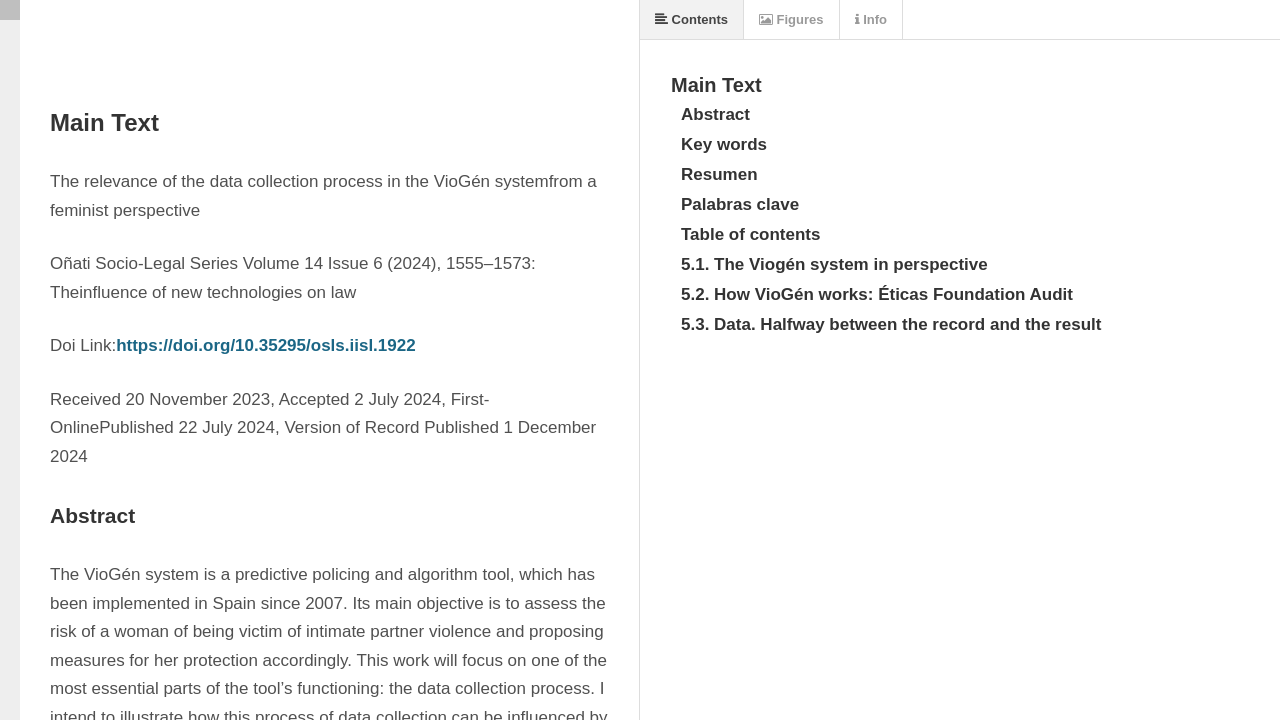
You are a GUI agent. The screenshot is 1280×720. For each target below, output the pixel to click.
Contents (691, 19)
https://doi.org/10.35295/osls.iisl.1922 (266, 345)
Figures (791, 19)
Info (871, 19)
